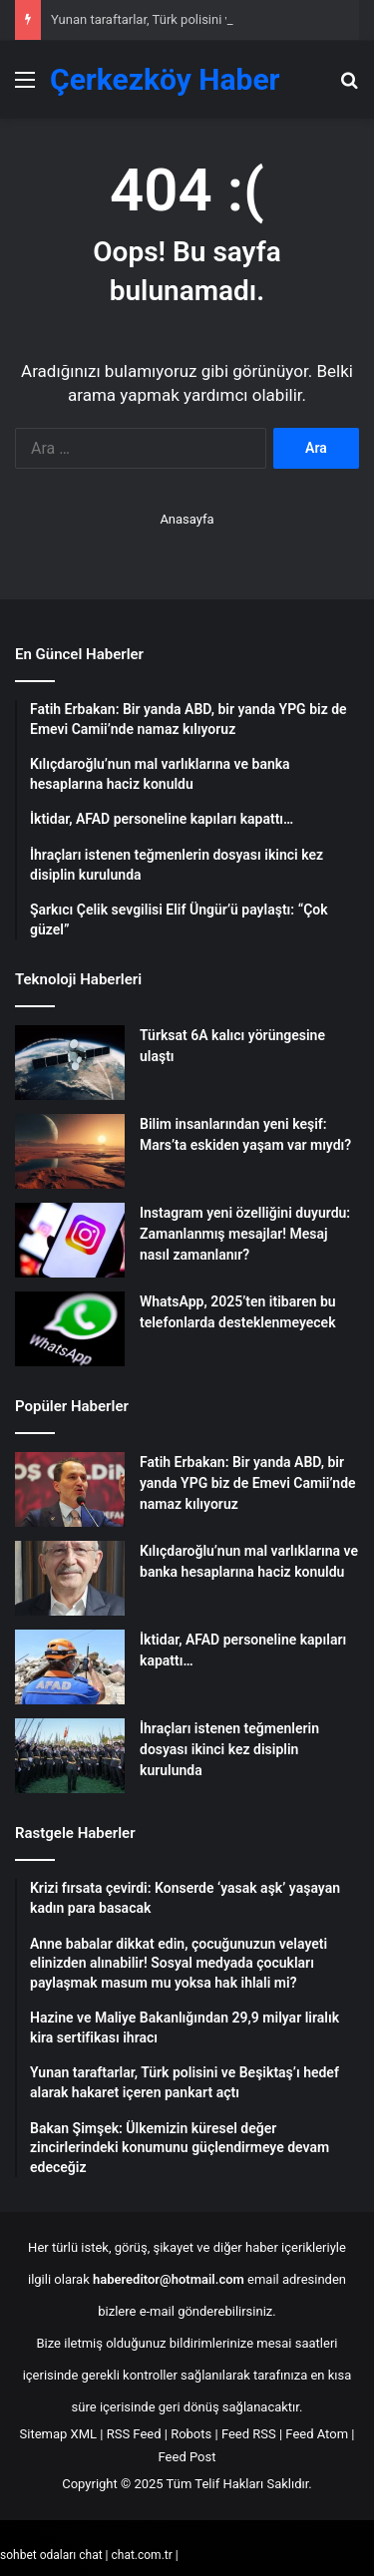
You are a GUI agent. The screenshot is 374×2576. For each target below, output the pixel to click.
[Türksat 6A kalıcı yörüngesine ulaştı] (70, 1062)
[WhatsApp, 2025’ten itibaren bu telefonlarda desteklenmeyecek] (70, 1328)
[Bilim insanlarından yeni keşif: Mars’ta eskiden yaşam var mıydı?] (70, 1151)
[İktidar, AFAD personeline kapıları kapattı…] (70, 1667)
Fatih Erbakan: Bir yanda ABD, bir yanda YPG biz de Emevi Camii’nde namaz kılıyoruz (248, 1483)
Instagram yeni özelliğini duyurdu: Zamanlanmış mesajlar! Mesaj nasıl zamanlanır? (245, 1234)
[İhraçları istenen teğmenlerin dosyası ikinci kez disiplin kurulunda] (70, 1755)
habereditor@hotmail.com (168, 2279)
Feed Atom (316, 2433)
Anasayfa (186, 519)
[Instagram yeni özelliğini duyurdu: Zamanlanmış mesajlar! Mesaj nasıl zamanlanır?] (70, 1240)
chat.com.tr (141, 2555)
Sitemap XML (59, 2433)
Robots (191, 2433)
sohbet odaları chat (51, 2555)
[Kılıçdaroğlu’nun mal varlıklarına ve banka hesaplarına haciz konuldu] (70, 1578)
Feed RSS (248, 2433)
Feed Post (187, 2456)
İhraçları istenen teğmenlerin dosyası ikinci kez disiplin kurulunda (229, 1749)
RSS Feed (134, 2433)
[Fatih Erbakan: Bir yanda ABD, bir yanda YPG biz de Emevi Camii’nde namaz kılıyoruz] (70, 1489)
